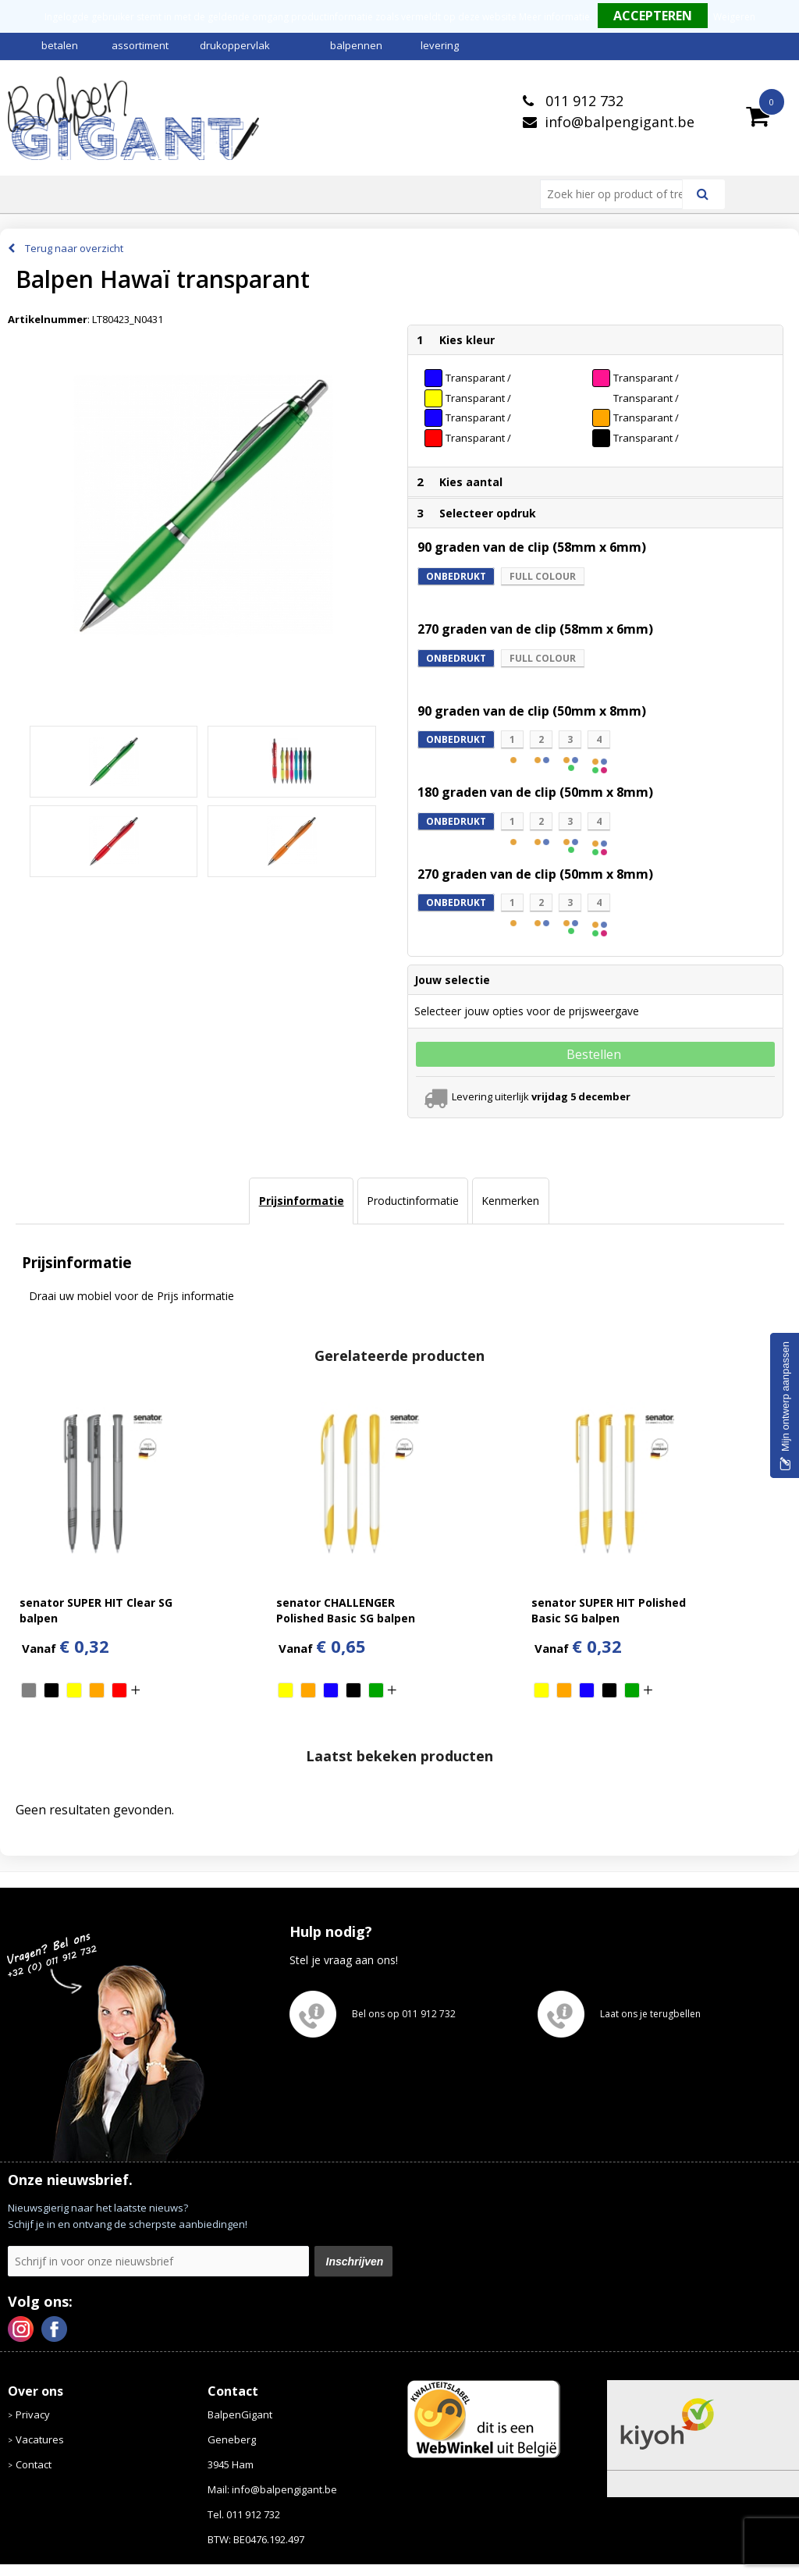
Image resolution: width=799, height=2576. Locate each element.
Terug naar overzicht (74, 248)
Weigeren (734, 16)
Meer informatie (554, 16)
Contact (33, 2464)
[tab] (301, 1201)
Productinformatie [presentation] (413, 1200)
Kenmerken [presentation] (510, 1200)
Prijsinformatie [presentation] (301, 1200)
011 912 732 (582, 100)
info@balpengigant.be (619, 121)
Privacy (33, 2414)
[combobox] (617, 194)
